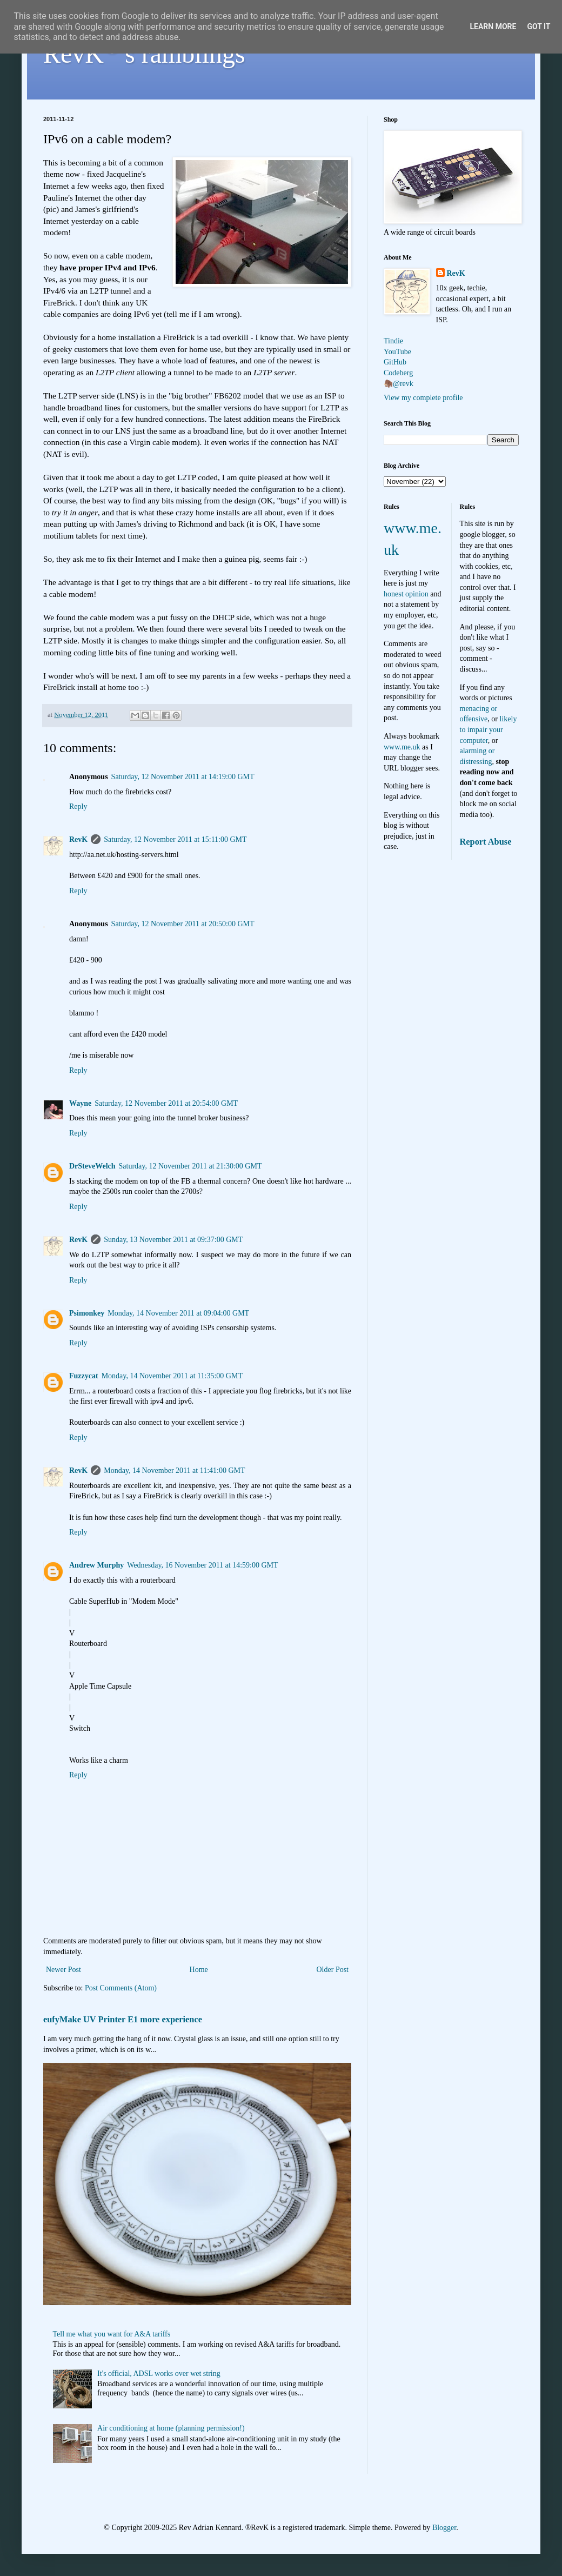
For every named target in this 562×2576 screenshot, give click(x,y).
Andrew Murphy (96, 1565)
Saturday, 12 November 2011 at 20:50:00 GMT (183, 924)
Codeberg (398, 373)
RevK (78, 839)
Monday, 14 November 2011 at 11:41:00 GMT (174, 1470)
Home (199, 1970)
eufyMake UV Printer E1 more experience (122, 2019)
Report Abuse (486, 841)
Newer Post (63, 1970)
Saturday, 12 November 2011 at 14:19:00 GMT (183, 777)
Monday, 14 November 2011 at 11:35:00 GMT (172, 1376)
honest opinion (406, 594)
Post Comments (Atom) (121, 1988)
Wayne (80, 1103)
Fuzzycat (83, 1376)
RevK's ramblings (144, 53)
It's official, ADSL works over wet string (158, 2373)
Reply (78, 806)
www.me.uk (402, 747)
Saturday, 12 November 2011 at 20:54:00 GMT (166, 1103)
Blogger (444, 2528)
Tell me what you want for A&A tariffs (112, 2334)
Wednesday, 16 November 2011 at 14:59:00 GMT (202, 1565)
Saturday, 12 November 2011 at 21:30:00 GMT (190, 1166)
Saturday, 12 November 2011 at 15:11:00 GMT (175, 839)
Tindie (393, 341)
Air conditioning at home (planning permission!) (171, 2428)
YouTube (397, 352)
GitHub (395, 362)
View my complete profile (423, 398)
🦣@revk (398, 384)
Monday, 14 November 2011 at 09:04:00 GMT (178, 1313)
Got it (538, 26)
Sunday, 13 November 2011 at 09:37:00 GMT (173, 1240)
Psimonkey (86, 1313)
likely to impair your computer (488, 729)
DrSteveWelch (92, 1166)
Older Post (333, 1970)
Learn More (493, 26)
